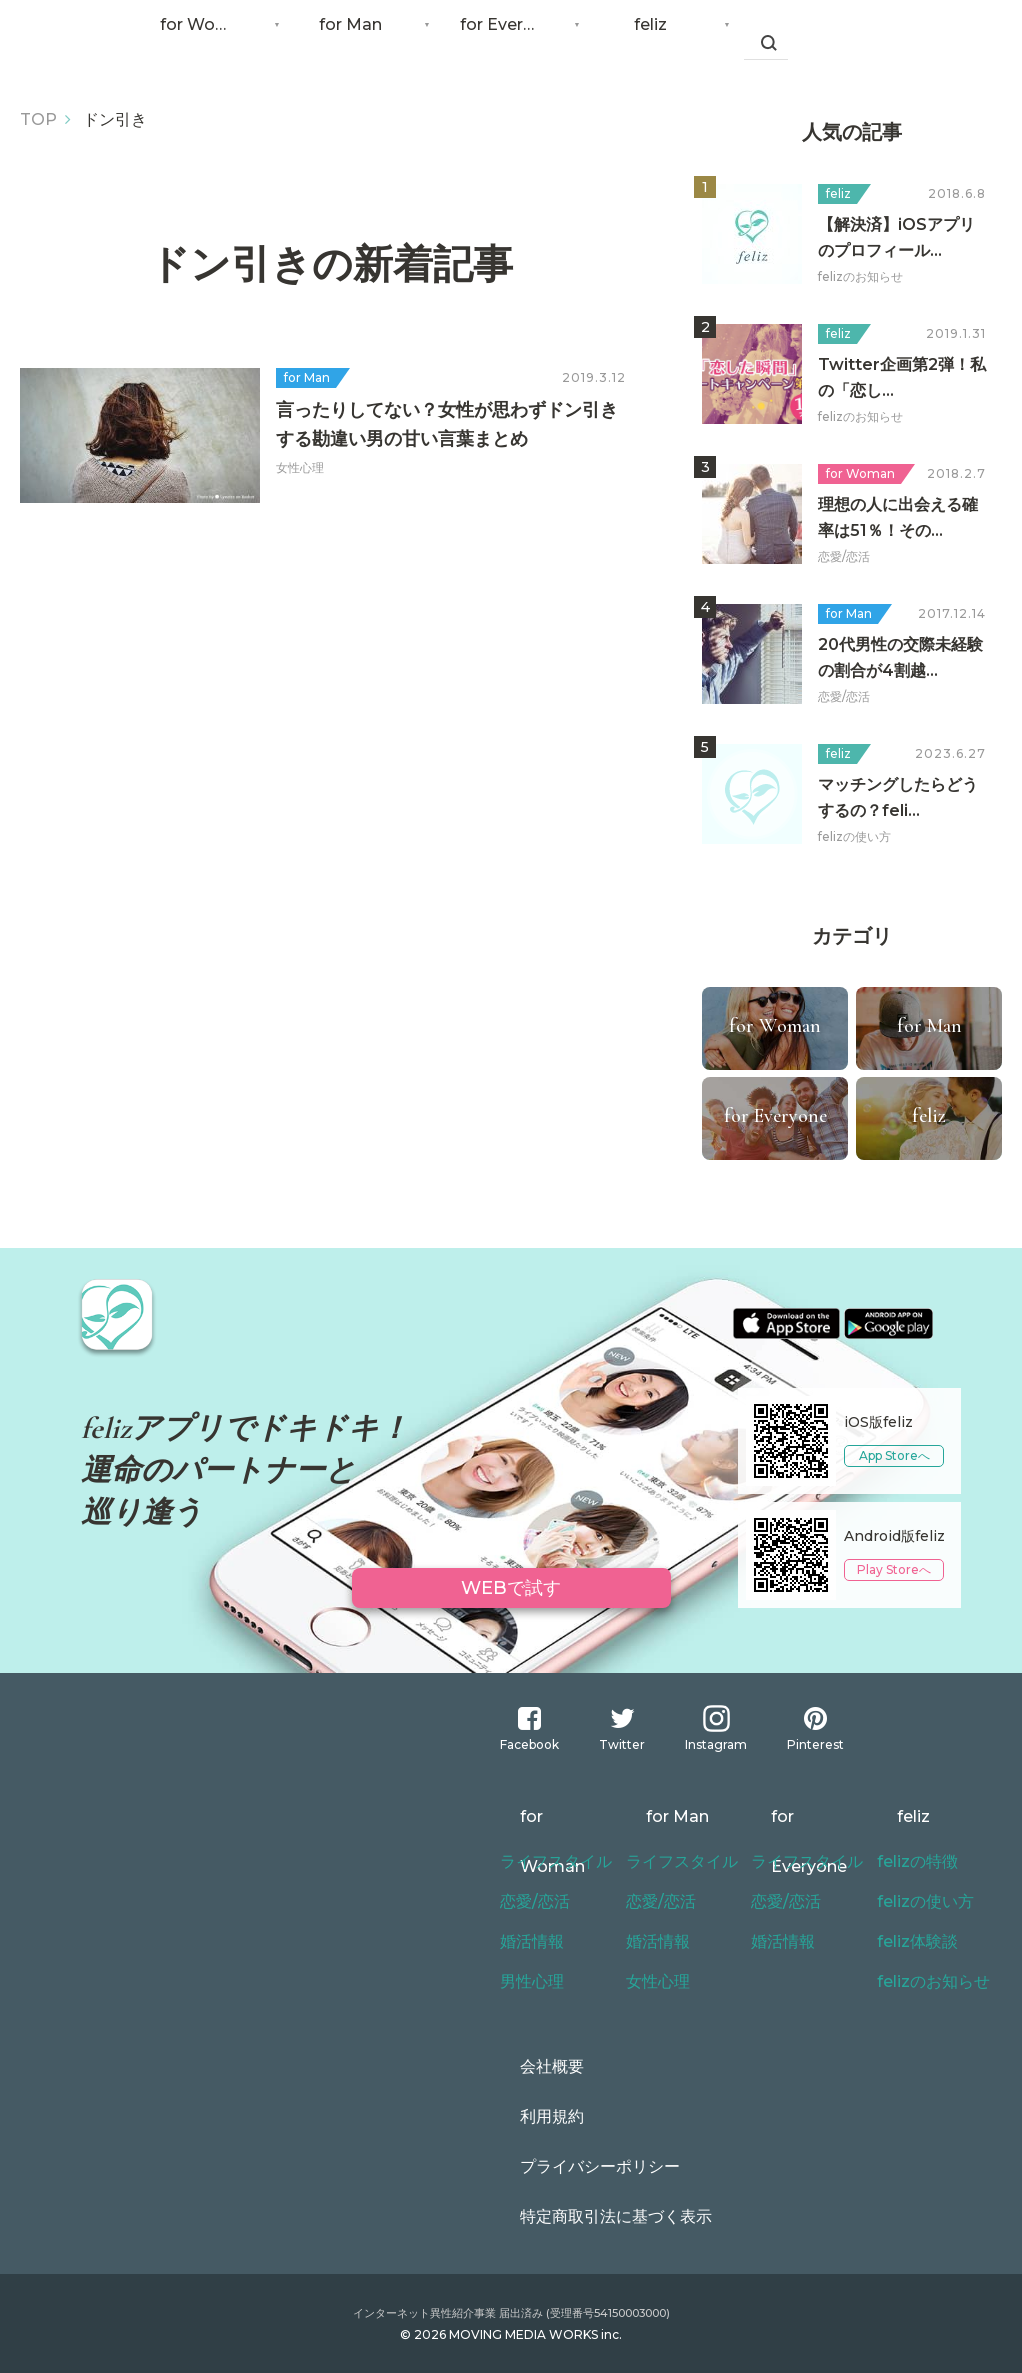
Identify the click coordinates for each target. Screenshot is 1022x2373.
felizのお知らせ (927, 1982)
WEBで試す (511, 1582)
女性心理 (654, 1982)
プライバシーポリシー (570, 2167)
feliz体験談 (913, 1942)
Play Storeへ (894, 1569)
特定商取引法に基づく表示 (584, 2217)
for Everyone (515, 39)
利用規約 (528, 2117)
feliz (665, 39)
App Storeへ (894, 1455)
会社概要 (528, 2067)
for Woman (215, 39)
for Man (365, 39)
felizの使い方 (920, 1902)
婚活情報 (528, 1942)
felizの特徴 (913, 1862)
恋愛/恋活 (530, 1902)
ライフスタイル (549, 1862)
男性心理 (528, 1982)
